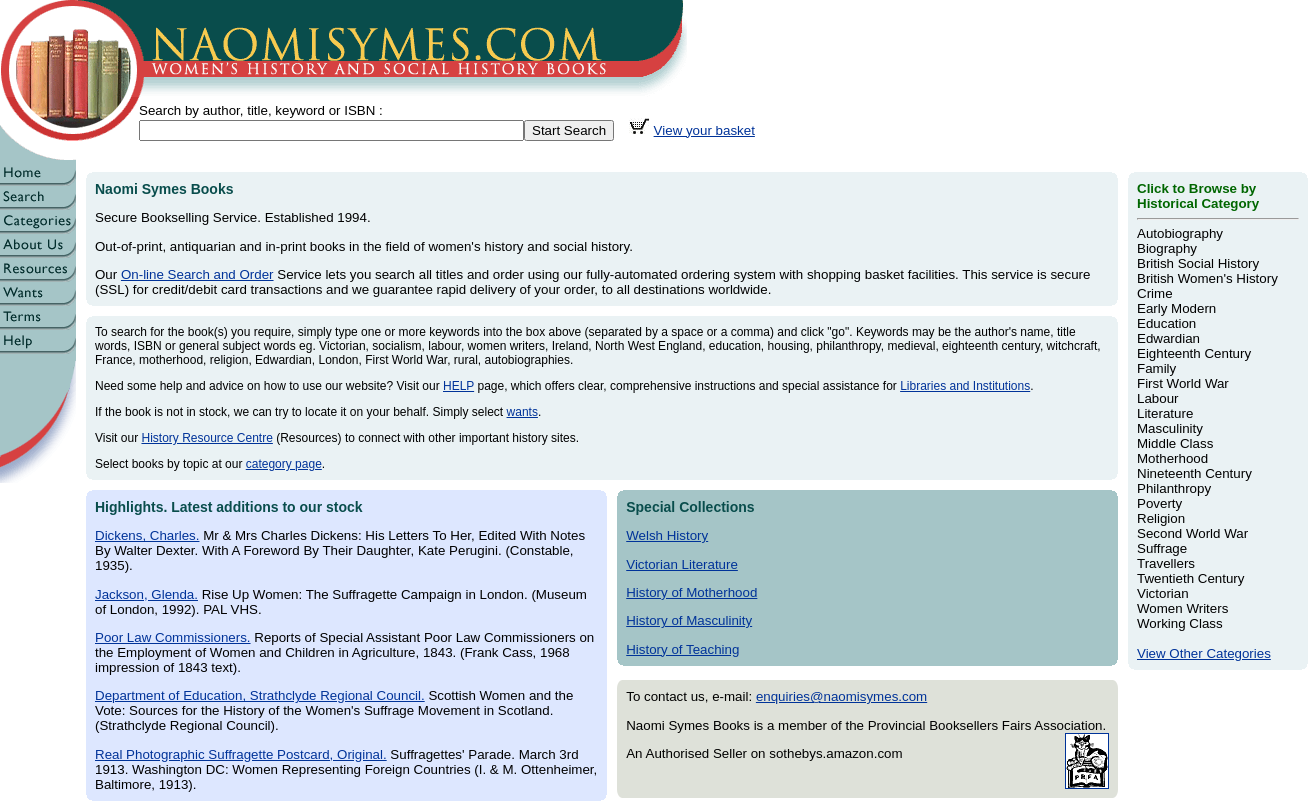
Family (1156, 368)
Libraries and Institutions (965, 386)
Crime (1155, 293)
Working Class (1180, 623)
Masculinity (1170, 428)
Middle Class (1175, 443)
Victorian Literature (682, 564)
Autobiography (1180, 233)
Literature (1165, 413)
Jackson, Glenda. (146, 594)
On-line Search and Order (197, 274)
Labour (1158, 398)
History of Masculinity (689, 620)
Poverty (1159, 503)
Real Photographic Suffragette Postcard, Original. (241, 754)
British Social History (1198, 263)
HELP (458, 386)
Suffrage (1162, 548)
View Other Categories (1204, 653)
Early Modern (1176, 308)
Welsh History (667, 535)
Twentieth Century (1190, 578)
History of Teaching (682, 649)
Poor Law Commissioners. (173, 637)
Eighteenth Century (1194, 353)
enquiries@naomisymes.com (841, 696)
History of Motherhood (691, 592)
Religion (1161, 518)
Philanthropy (1174, 488)
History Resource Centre (206, 438)
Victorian (1163, 593)
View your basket (704, 130)
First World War (1183, 383)
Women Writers (1182, 608)
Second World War (1192, 533)
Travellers (1166, 563)
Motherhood (1172, 458)
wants (522, 412)
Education (1166, 323)
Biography (1167, 248)
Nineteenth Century (1194, 473)
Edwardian (1168, 338)
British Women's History (1207, 278)
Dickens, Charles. (147, 535)
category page (284, 464)
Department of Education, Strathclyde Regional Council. (260, 695)
